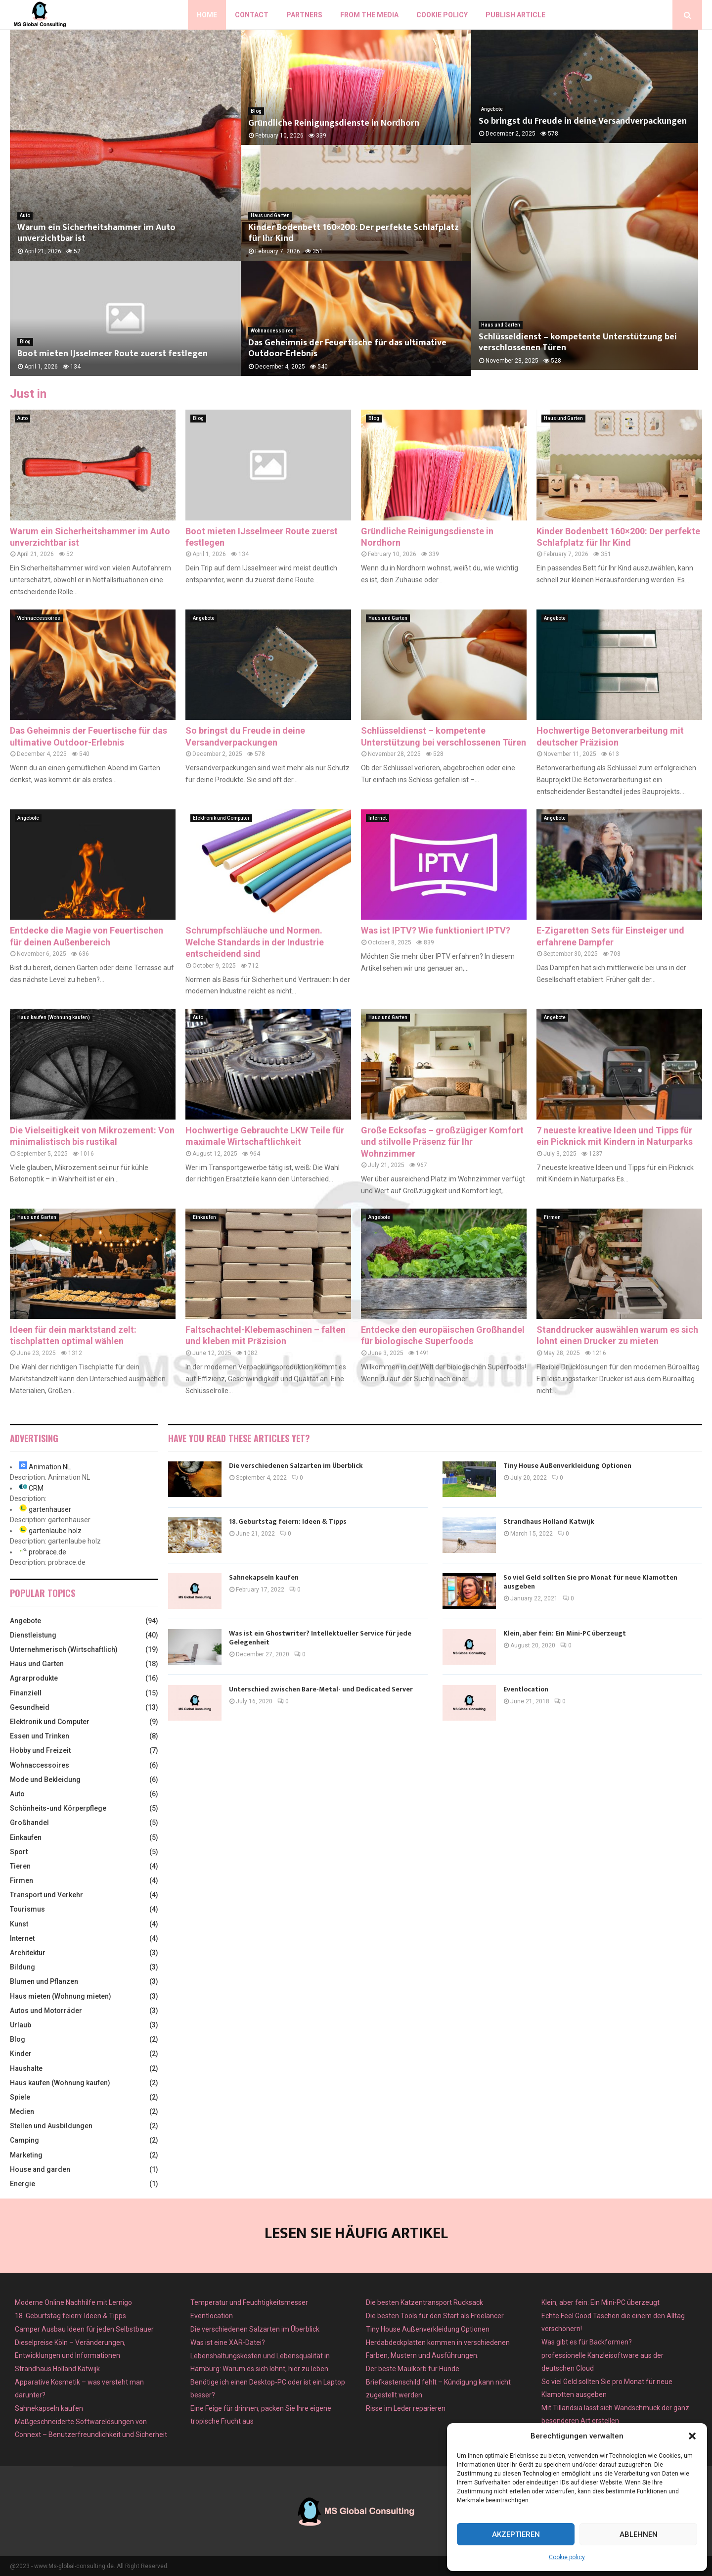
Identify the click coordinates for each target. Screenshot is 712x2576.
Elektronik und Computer (221, 818)
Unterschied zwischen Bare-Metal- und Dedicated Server (321, 1689)
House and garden (40, 2169)
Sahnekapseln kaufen (264, 1577)
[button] (692, 2436)
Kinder (21, 2054)
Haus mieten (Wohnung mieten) (60, 1996)
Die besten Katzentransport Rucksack (424, 2302)
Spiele (20, 2097)
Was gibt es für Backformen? (586, 2342)
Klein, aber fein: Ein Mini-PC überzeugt (564, 1633)
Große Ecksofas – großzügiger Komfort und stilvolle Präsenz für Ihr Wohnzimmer (442, 1142)
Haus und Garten (270, 215)
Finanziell (26, 1693)
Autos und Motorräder (46, 2010)
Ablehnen (639, 2534)
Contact (251, 15)
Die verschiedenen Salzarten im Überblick (296, 1465)
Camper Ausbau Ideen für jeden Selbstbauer (84, 2329)
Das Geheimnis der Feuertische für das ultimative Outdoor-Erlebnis (347, 348)
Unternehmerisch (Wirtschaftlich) (64, 1649)
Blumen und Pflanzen (44, 1981)
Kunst (19, 1924)
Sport (19, 1852)
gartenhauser (50, 1509)
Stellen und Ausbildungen (51, 2126)
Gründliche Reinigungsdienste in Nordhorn (333, 123)
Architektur (27, 1953)
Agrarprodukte (34, 1678)
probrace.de (47, 1552)
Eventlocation (525, 1689)
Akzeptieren (516, 2534)
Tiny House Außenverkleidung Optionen (567, 1465)
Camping (24, 2140)
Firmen (552, 1217)
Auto (25, 215)
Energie (22, 2184)
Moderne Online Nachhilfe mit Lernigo (73, 2302)
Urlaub (20, 2025)
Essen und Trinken (39, 1736)
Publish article (515, 15)
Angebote (492, 111)
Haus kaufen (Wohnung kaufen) (53, 1017)
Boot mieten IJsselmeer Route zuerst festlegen (112, 353)
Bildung (22, 1967)
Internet (377, 818)
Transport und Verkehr (46, 1895)
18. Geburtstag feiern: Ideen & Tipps (288, 1521)
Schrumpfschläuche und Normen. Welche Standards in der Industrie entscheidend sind (254, 942)
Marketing (26, 2155)
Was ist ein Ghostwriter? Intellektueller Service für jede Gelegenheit (320, 1638)
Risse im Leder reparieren (405, 2408)
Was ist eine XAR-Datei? (227, 2342)
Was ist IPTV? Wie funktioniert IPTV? (435, 930)
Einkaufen (204, 1217)
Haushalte (26, 2068)
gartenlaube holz (55, 1531)
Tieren (20, 1866)
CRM (36, 1488)
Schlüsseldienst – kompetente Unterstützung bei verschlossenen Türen (578, 348)
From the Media (369, 15)
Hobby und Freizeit (40, 1750)
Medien (22, 2111)
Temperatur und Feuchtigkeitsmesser (249, 2302)
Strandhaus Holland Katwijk (548, 1521)
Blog (25, 341)
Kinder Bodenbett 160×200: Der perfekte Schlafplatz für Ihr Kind (353, 233)
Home (207, 15)
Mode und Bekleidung (45, 1779)
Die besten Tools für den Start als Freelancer (435, 2316)
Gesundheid (29, 1707)
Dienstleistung (33, 1635)
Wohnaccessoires (272, 330)
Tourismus (27, 1909)
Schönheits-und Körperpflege (58, 1808)
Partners (304, 15)
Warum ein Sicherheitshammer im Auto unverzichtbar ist (96, 233)
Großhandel (29, 1823)
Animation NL (50, 1467)
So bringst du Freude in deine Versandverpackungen (583, 123)
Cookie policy (567, 2557)
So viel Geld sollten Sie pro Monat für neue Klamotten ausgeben (590, 1582)
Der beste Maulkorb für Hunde (412, 2369)
